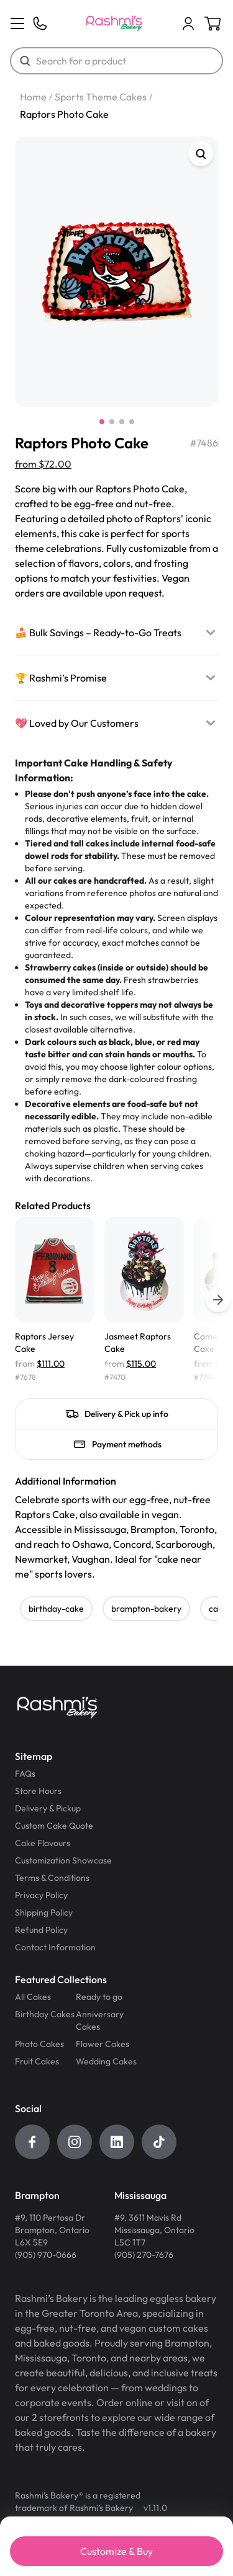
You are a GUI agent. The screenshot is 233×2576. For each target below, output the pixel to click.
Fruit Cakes (37, 2061)
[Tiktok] (159, 2142)
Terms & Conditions (52, 1877)
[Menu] (17, 23)
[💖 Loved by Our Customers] (116, 723)
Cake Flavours (42, 1843)
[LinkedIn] (116, 2142)
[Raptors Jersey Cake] (54, 1300)
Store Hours (38, 1791)
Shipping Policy (44, 1912)
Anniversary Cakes (100, 2020)
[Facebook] (32, 2142)
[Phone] (40, 23)
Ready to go (99, 1996)
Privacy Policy (41, 1895)
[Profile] (188, 23)
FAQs (25, 1773)
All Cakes (33, 1996)
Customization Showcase (63, 1860)
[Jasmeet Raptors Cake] (144, 1300)
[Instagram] (74, 2142)
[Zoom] (200, 153)
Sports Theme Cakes (101, 97)
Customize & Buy (116, 2551)
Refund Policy (41, 1929)
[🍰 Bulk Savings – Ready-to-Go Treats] (116, 632)
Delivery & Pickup (48, 1808)
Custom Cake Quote (54, 1825)
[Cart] (188, 23)
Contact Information (55, 1947)
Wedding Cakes (106, 2061)
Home (33, 97)
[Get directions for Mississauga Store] (154, 2225)
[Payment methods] (116, 1444)
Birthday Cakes (45, 2014)
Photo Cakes (39, 2044)
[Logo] (114, 23)
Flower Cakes (102, 2044)
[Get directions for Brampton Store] (52, 2225)
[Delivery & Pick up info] (116, 1414)
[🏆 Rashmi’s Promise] (116, 677)
